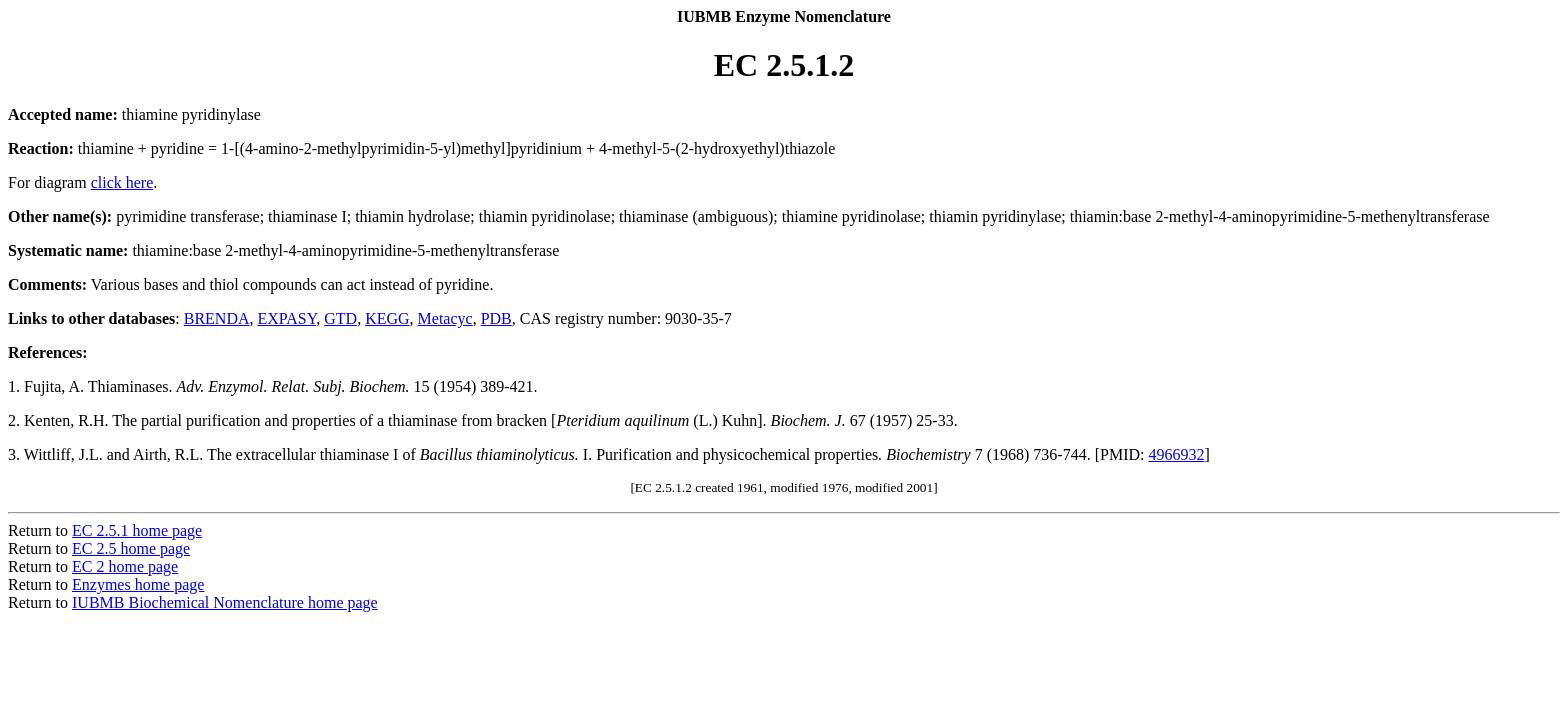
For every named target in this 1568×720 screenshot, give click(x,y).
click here (122, 182)
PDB (496, 318)
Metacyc (445, 318)
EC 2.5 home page (131, 548)
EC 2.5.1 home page (137, 530)
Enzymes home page (138, 584)
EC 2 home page (125, 566)
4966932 (1176, 454)
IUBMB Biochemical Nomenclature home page (225, 602)
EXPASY (287, 318)
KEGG (387, 318)
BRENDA (217, 318)
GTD (340, 318)
